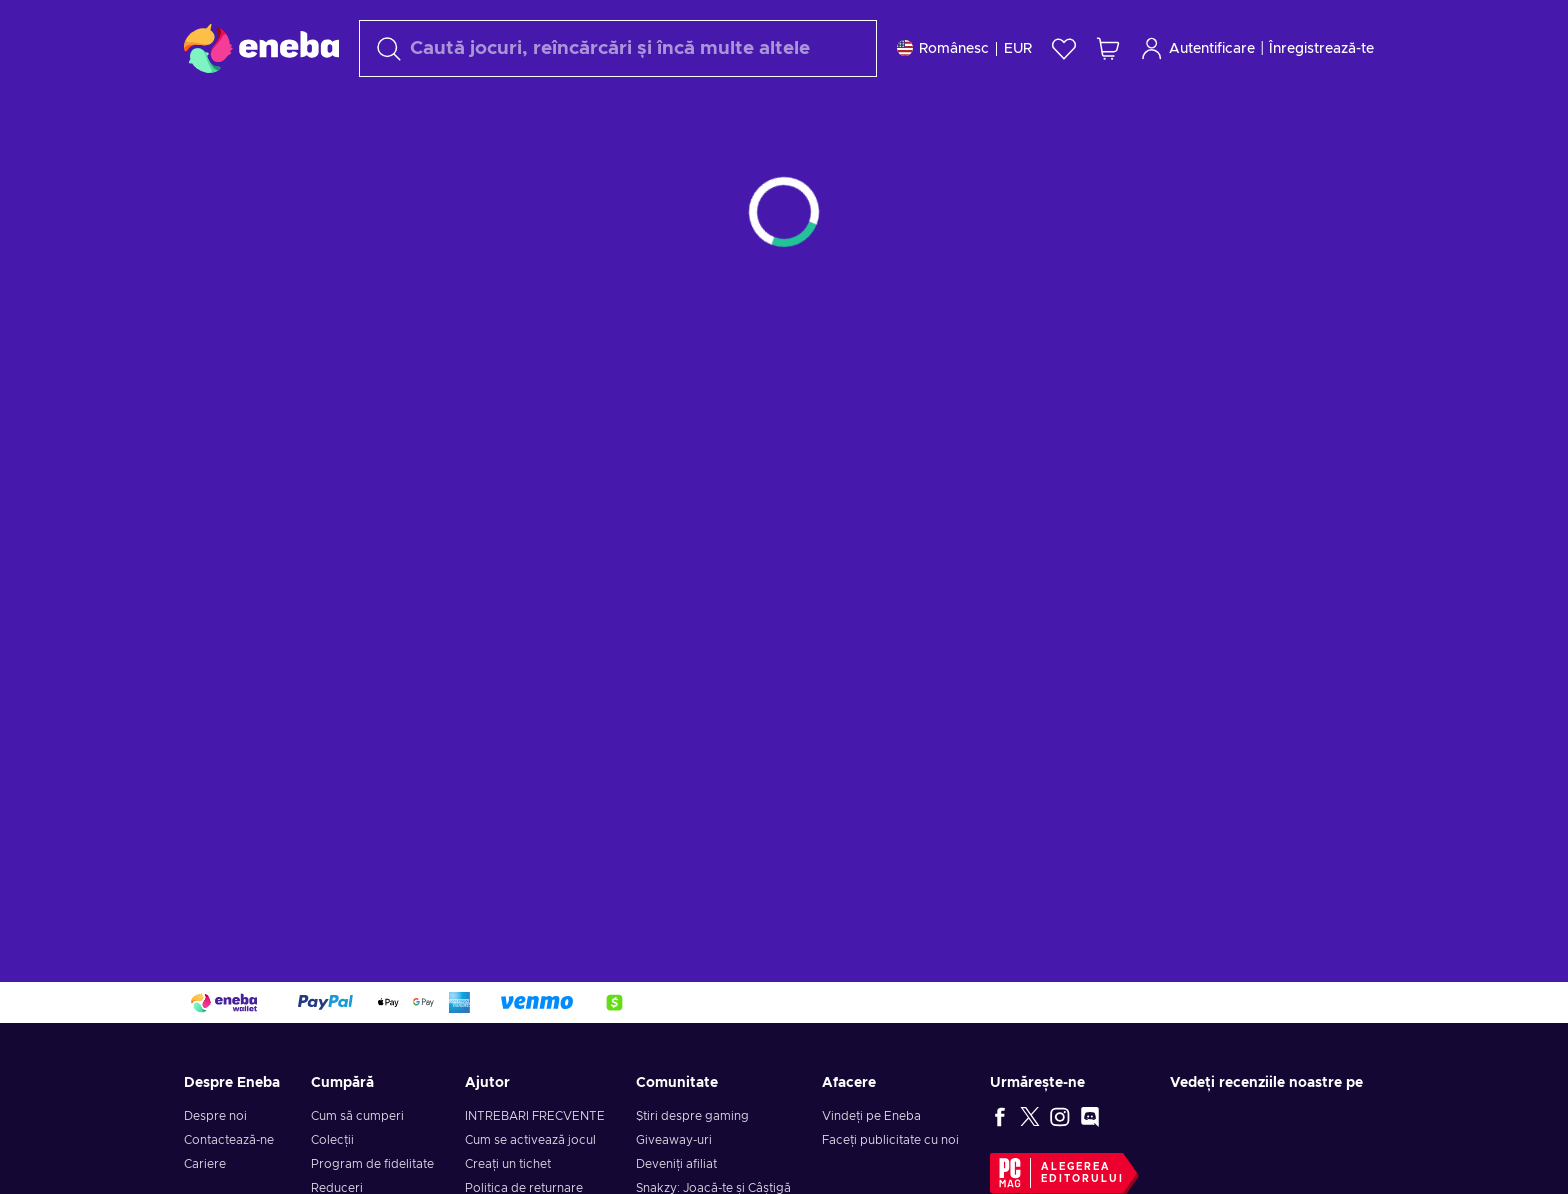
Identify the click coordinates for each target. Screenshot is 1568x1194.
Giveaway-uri (674, 1140)
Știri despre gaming (692, 1116)
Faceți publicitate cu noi (890, 1140)
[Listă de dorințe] (1064, 48)
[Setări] (964, 48)
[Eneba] (261, 48)
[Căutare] (618, 48)
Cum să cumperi (357, 1116)
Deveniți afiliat (676, 1164)
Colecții (332, 1140)
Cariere (205, 1164)
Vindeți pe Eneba (871, 1116)
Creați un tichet (508, 1164)
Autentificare (1197, 48)
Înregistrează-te (1321, 49)
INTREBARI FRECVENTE (535, 1116)
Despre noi (215, 1116)
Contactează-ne (229, 1140)
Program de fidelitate (372, 1164)
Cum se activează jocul (530, 1140)
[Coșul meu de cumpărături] (1108, 48)
